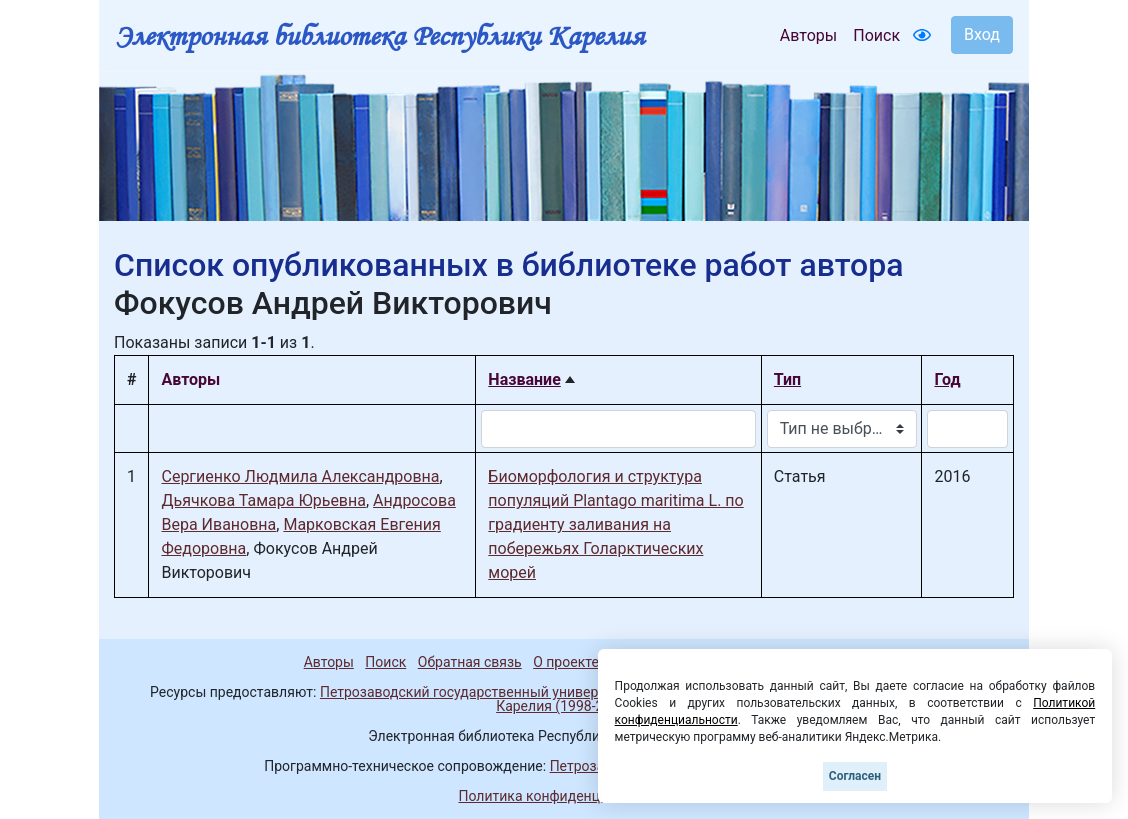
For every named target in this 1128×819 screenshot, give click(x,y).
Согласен (855, 776)
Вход (982, 34)
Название (524, 379)
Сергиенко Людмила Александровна (300, 476)
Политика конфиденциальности (563, 796)
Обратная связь (470, 662)
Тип (787, 379)
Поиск (876, 35)
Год (947, 379)
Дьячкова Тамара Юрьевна (263, 500)
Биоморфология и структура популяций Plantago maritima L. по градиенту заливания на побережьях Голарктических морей (615, 524)
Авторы (808, 35)
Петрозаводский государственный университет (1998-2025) (517, 692)
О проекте (566, 662)
